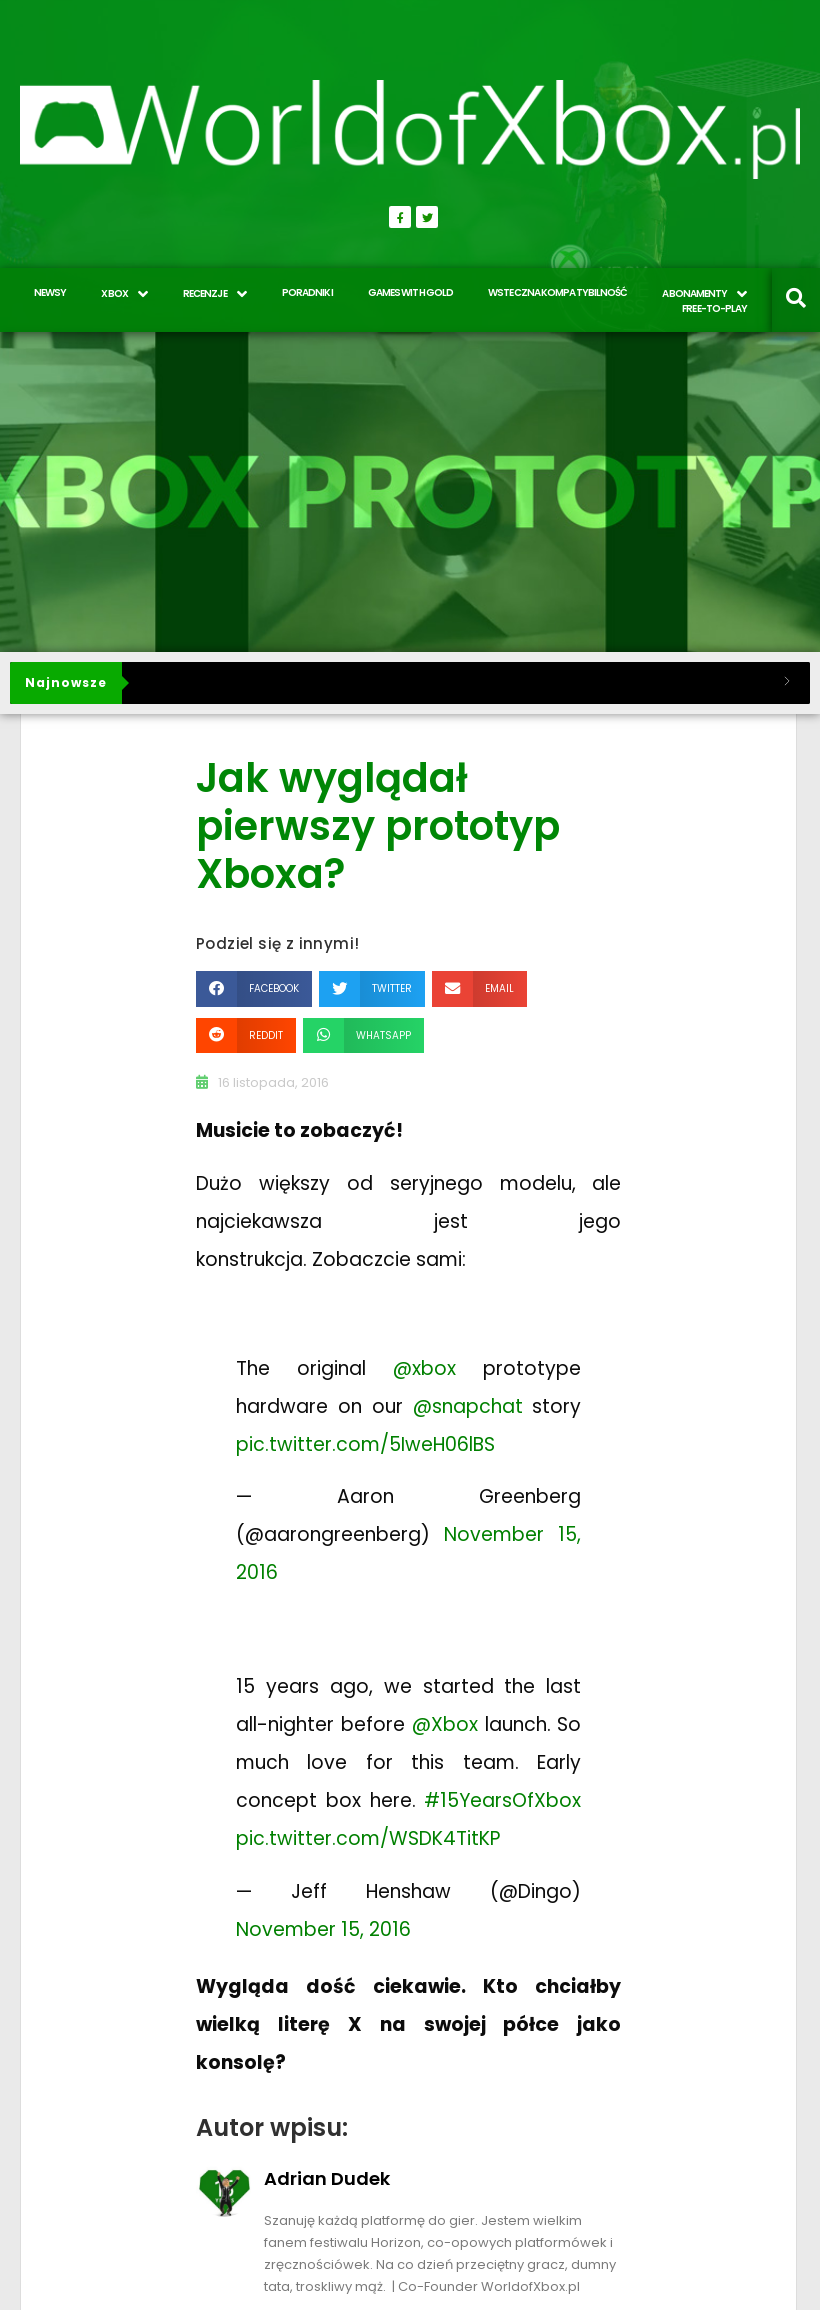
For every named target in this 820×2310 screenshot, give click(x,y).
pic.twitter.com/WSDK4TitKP (368, 1838)
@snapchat (468, 1406)
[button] (254, 988)
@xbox (424, 1368)
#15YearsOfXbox (502, 1800)
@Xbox (445, 1724)
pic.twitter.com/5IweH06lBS (365, 1444)
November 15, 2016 (323, 1929)
